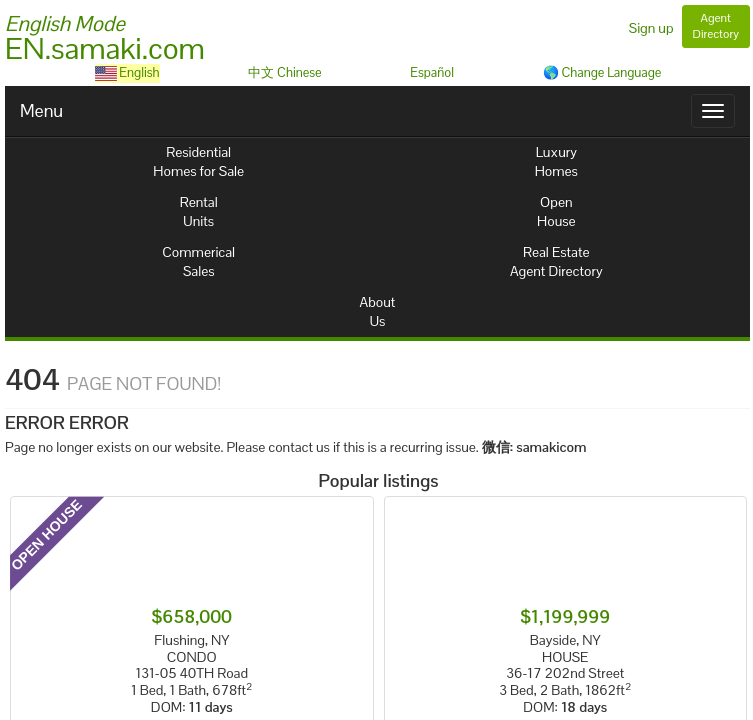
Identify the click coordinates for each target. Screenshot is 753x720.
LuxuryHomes (556, 161)
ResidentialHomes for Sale (198, 161)
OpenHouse (556, 211)
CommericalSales (198, 261)
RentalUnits (199, 211)
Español (432, 72)
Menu (41, 110)
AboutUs (378, 311)
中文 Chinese (284, 72)
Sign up (651, 28)
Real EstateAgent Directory (556, 261)
